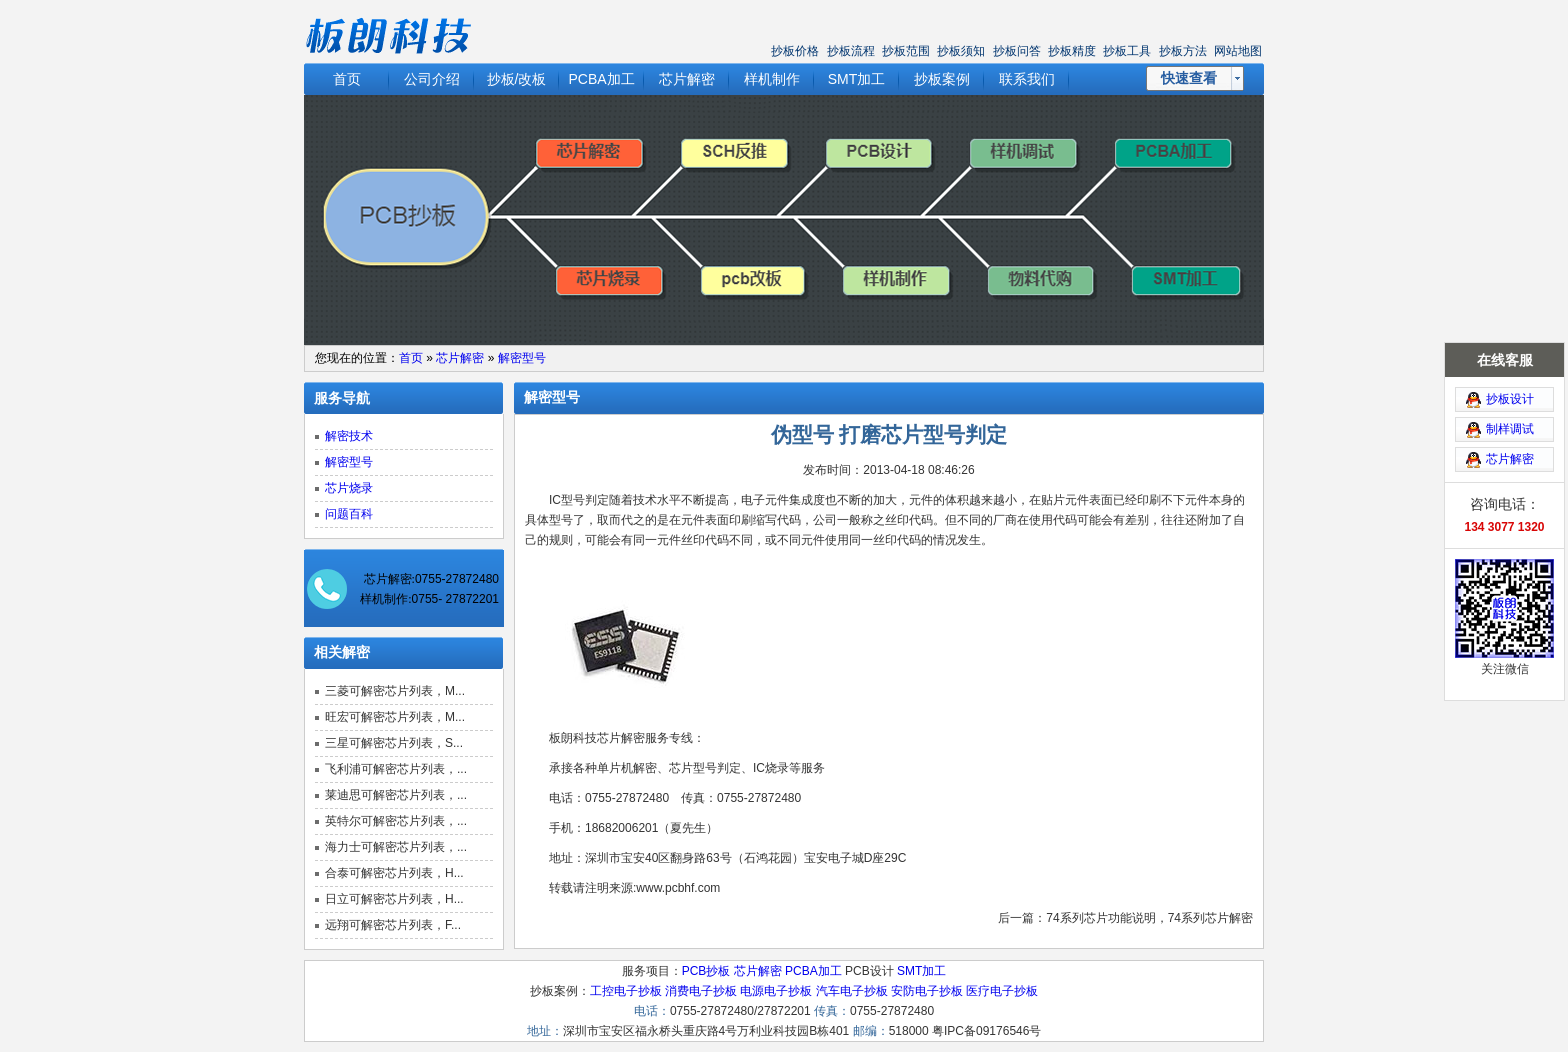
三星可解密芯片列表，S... (394, 743)
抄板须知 (961, 51)
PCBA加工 (601, 79)
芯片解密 (687, 79)
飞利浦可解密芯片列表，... (396, 769)
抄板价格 (795, 51)
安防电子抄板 (927, 991)
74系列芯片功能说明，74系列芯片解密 (1149, 918)
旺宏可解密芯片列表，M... (395, 717)
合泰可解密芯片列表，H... (394, 873)
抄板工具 (1127, 51)
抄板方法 (1183, 51)
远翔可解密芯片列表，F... (393, 925)
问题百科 (349, 514)
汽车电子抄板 (852, 991)
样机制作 (772, 79)
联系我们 (1027, 79)
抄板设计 (1510, 372)
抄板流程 (851, 51)
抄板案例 (942, 79)
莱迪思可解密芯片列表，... (396, 795)
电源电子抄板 (776, 991)
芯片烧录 (349, 488)
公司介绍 (432, 79)
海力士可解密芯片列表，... (396, 847)
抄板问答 (1017, 51)
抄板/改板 (517, 79)
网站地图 (1238, 51)
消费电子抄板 (701, 991)
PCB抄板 (706, 971)
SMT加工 (857, 79)
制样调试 (1510, 402)
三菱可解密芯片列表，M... (395, 691)
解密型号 (522, 358)
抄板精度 (1072, 51)
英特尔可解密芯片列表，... (396, 821)
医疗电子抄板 (1002, 991)
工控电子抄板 (626, 991)
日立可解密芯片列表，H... (394, 899)
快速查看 (1189, 78)
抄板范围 (906, 51)
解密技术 (349, 436)
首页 (347, 79)
